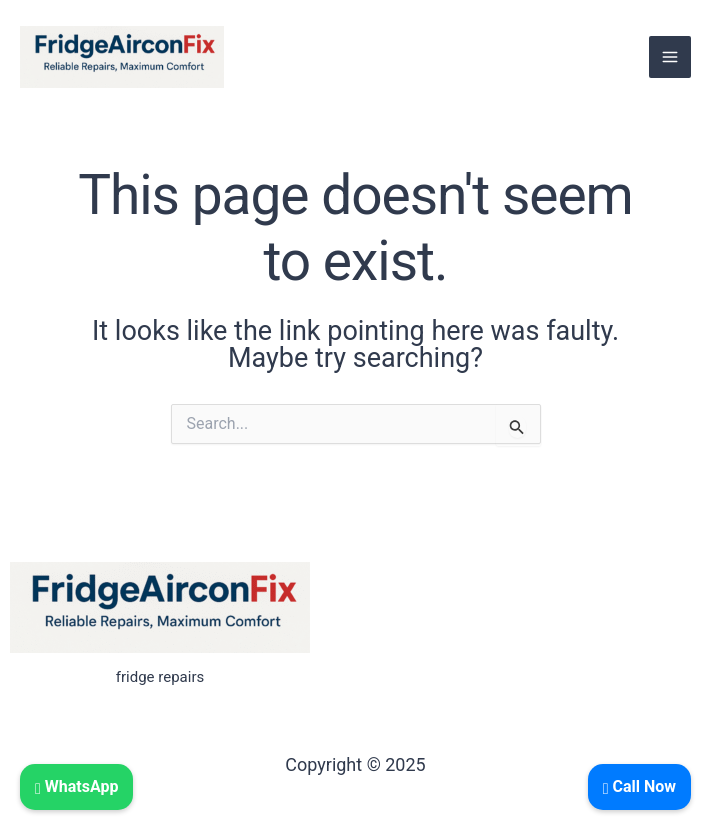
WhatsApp (76, 786)
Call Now (639, 786)
